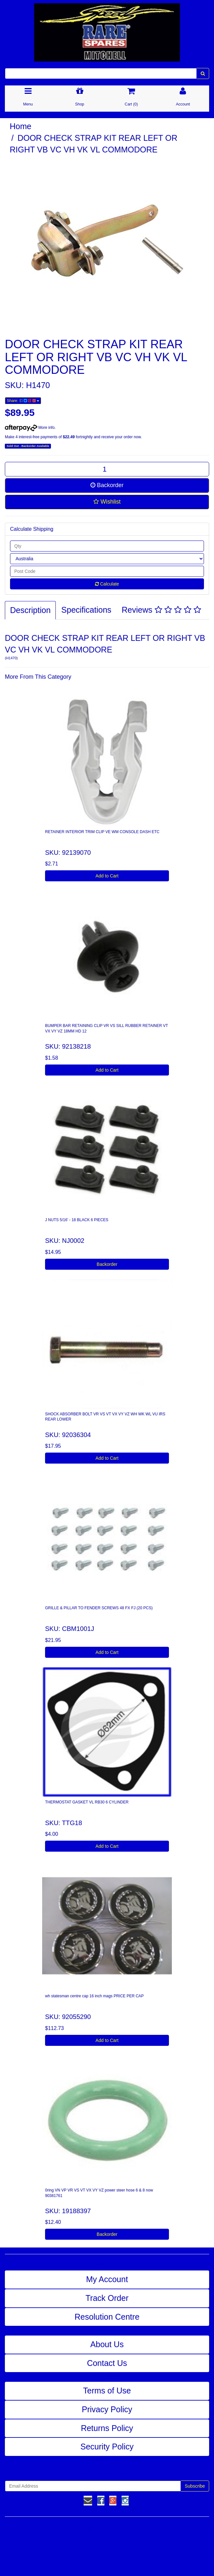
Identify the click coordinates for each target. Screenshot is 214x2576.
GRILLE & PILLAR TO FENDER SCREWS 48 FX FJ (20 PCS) (99, 1608)
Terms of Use (107, 2390)
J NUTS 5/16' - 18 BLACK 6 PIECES (76, 1220)
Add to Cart (107, 875)
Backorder (107, 485)
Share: (23, 400)
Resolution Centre (107, 2316)
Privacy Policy (107, 2409)
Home (20, 126)
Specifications (86, 609)
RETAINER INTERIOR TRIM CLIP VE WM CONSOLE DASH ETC (102, 832)
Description (30, 610)
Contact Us (107, 2363)
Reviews (161, 609)
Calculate (107, 583)
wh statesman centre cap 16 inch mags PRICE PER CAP (94, 1996)
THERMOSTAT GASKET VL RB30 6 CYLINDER (86, 1802)
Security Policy (107, 2446)
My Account (107, 2279)
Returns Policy (107, 2428)
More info (29, 427)
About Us (107, 2344)
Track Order (107, 2298)
